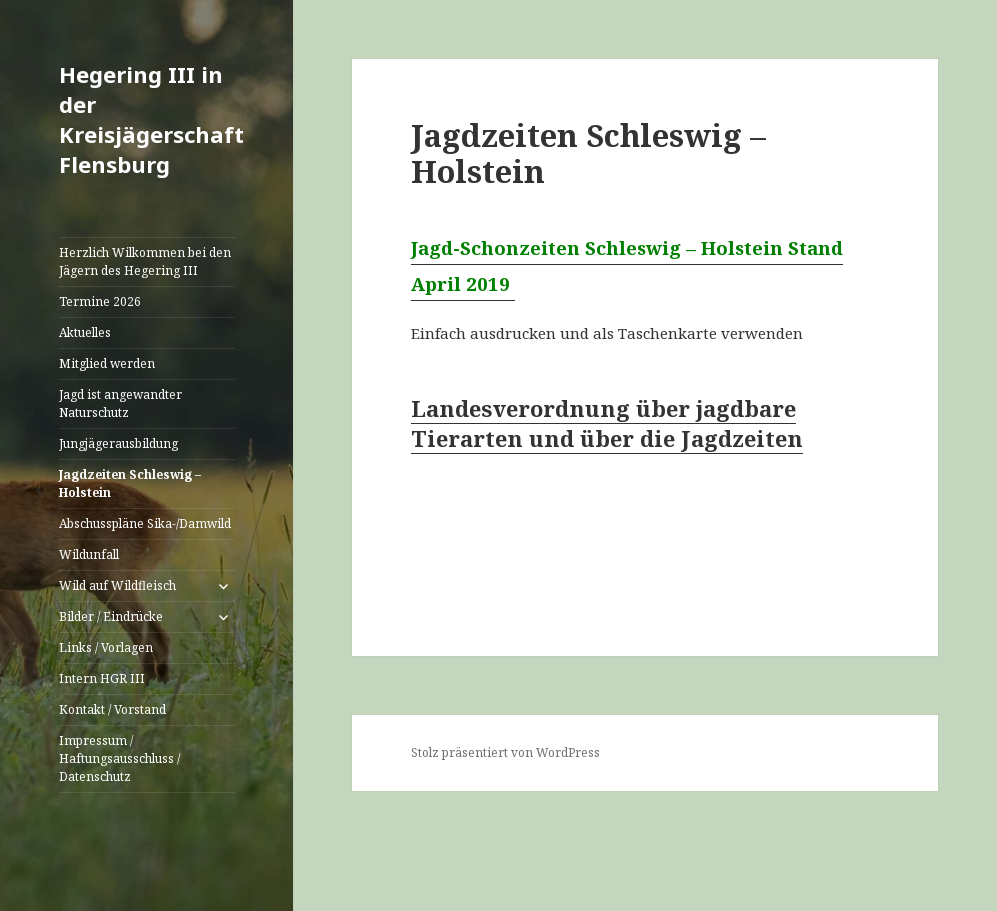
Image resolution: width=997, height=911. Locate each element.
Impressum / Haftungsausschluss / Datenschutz (119, 758)
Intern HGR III (102, 678)
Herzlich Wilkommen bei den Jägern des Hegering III (145, 261)
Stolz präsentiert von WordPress (505, 752)
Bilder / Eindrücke (111, 616)
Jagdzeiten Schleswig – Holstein (130, 483)
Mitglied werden (107, 363)
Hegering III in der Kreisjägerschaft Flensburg (151, 119)
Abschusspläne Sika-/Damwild (145, 523)
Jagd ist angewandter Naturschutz (120, 403)
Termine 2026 (100, 301)
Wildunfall (89, 554)
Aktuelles (85, 332)
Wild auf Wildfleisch (117, 585)
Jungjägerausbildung (118, 443)
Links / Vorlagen (106, 647)
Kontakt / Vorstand (112, 709)
